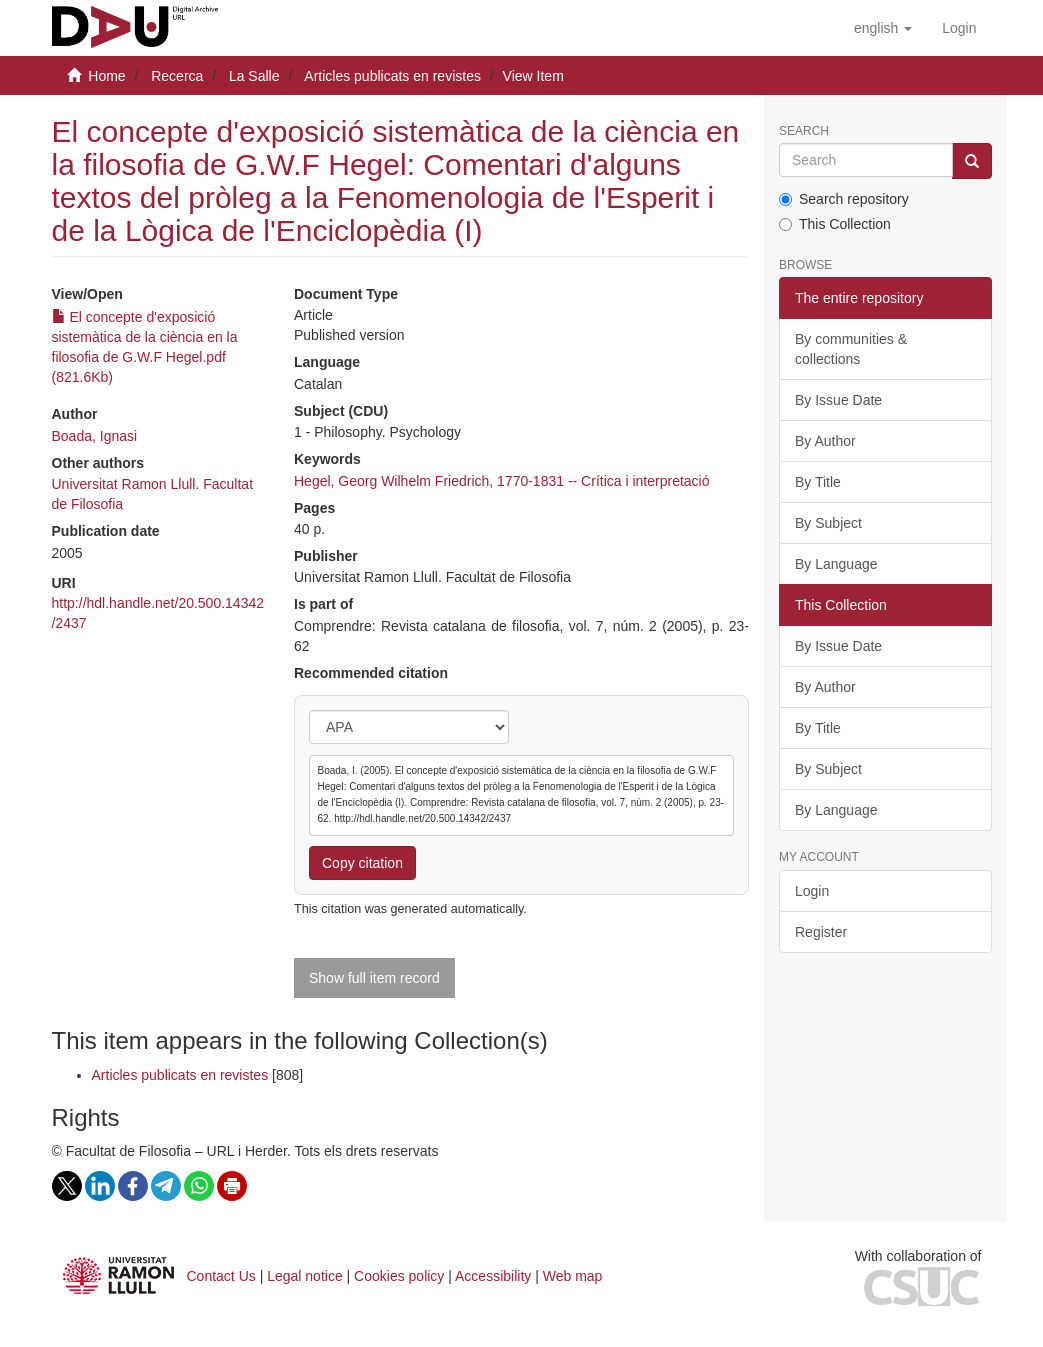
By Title (818, 482)
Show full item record (374, 978)
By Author (825, 441)
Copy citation (362, 863)
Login (812, 891)
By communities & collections (851, 349)
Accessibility (493, 1276)
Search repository (844, 199)
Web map (573, 1276)
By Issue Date (838, 400)
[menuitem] (959, 28)
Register (821, 932)
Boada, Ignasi (95, 436)
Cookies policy (399, 1276)
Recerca (177, 76)
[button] (883, 28)
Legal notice (305, 1276)
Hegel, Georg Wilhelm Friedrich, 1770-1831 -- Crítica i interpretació (502, 481)
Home (106, 76)
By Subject (828, 523)
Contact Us (221, 1276)
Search (804, 131)
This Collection (835, 224)
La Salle (254, 76)
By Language (836, 564)
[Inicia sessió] (959, 28)
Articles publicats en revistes (392, 76)
